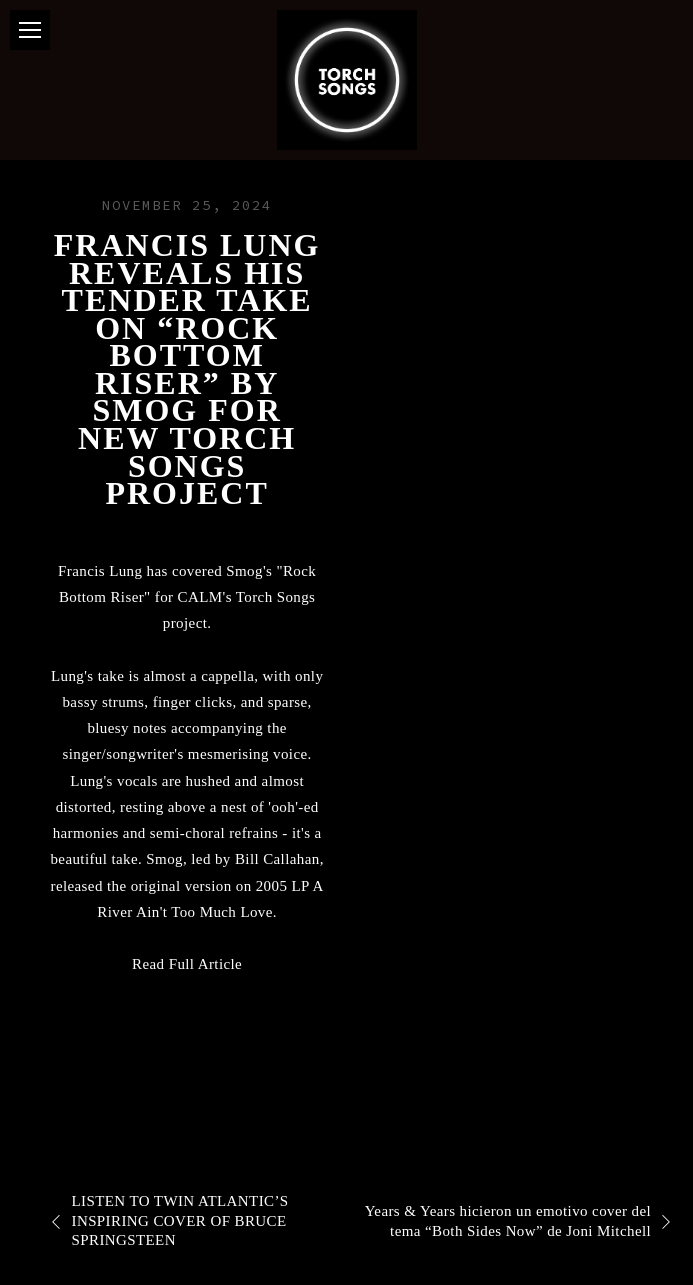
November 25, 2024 (187, 205)
